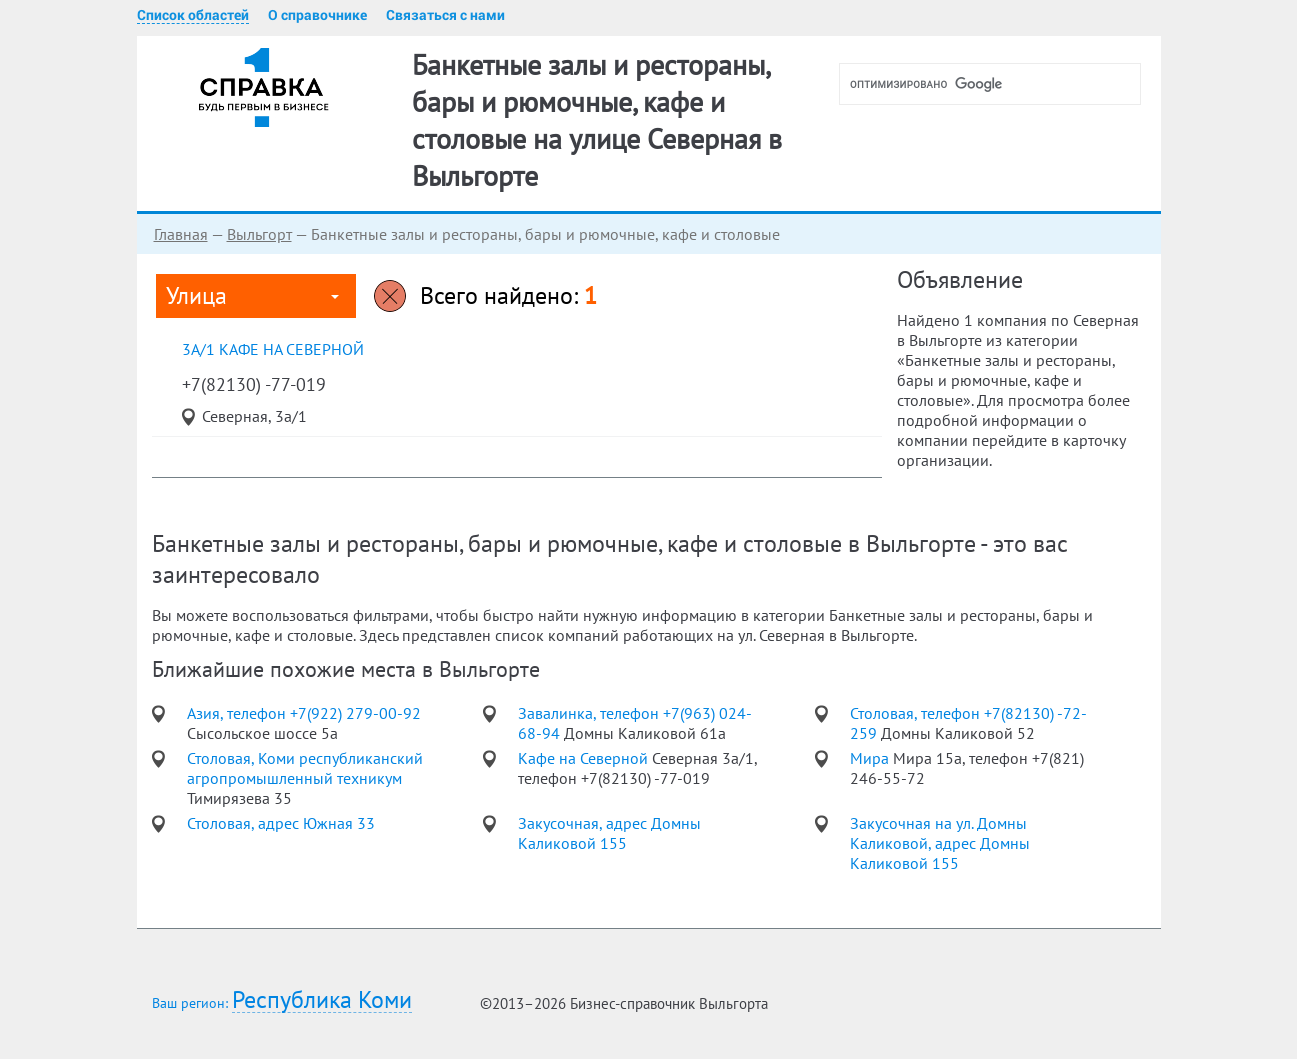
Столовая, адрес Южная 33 (281, 823)
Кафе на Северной (585, 758)
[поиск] (998, 84)
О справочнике (317, 15)
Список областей (193, 15)
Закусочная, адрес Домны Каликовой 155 (609, 833)
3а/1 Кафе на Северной (273, 349)
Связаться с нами (445, 15)
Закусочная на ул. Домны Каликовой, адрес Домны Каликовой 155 (940, 843)
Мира (871, 758)
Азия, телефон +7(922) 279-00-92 (304, 713)
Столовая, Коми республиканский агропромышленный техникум (305, 768)
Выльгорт (259, 234)
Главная (181, 234)
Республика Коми (322, 1000)
